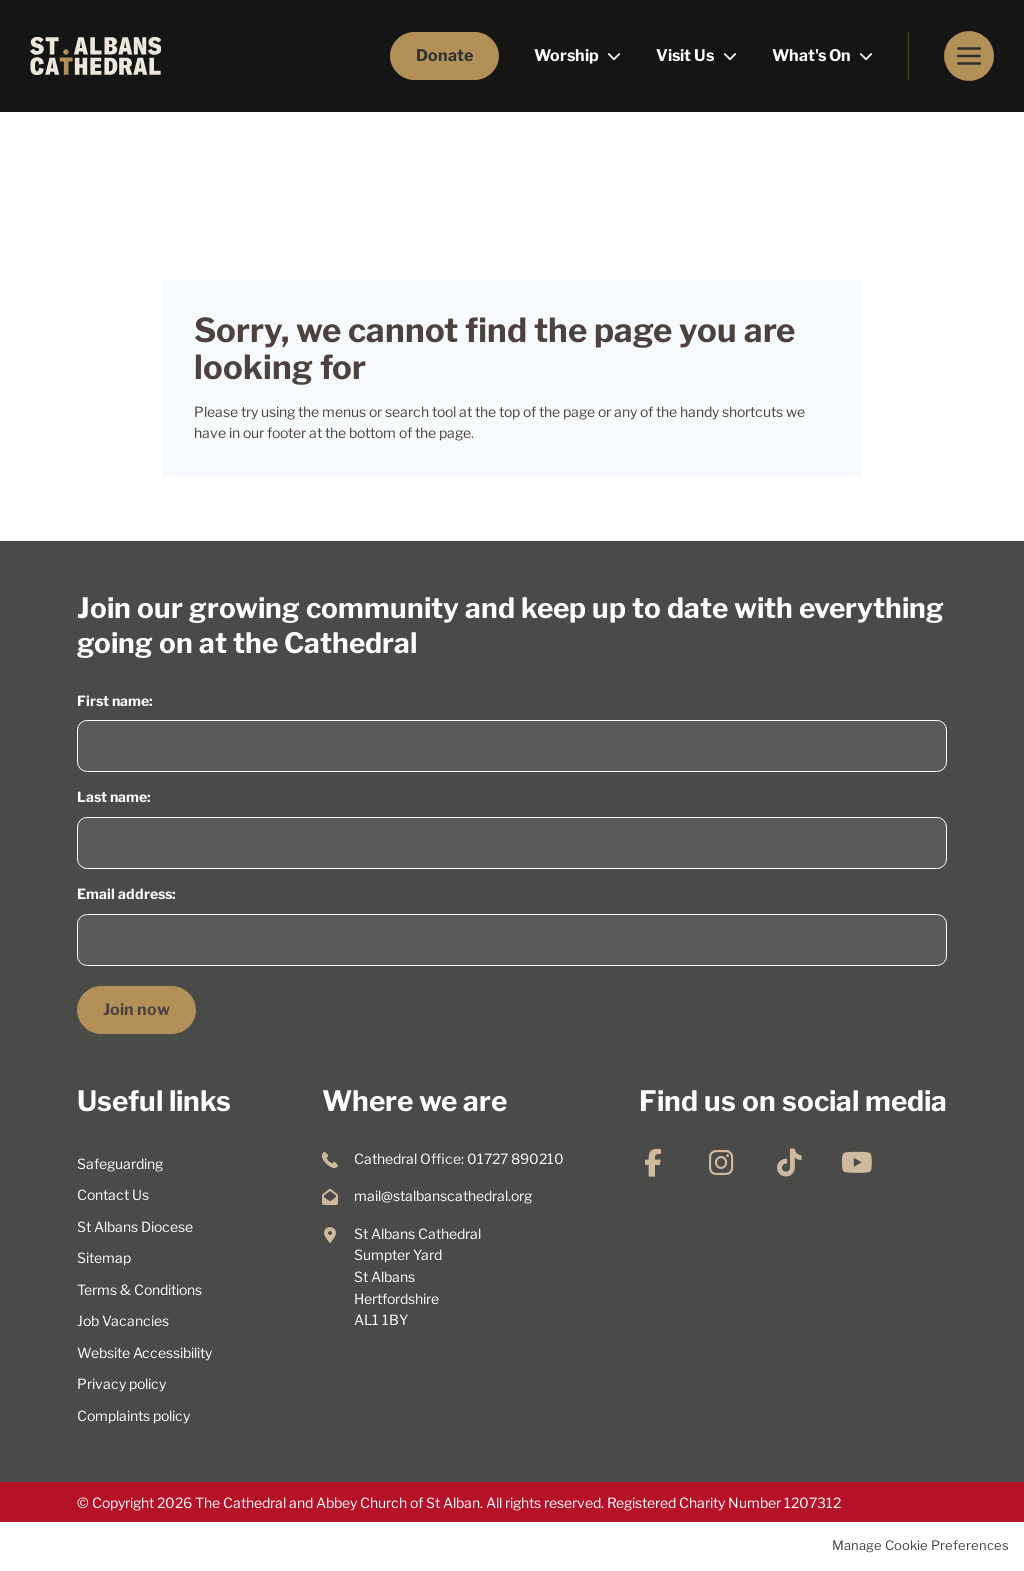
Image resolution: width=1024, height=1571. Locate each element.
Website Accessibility (144, 1353)
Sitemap (104, 1258)
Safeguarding (120, 1164)
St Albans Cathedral (95, 56)
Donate (444, 55)
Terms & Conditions (139, 1290)
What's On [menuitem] (813, 55)
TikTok (789, 1163)
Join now (136, 1009)
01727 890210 (515, 1159)
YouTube (857, 1163)
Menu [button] (969, 56)
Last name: (114, 797)
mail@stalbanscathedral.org (443, 1196)
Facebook (653, 1163)
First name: (115, 701)
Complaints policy (133, 1416)
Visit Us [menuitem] (686, 55)
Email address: (126, 894)
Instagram (721, 1163)
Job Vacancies (123, 1321)
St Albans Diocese (135, 1227)
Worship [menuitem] (568, 55)
